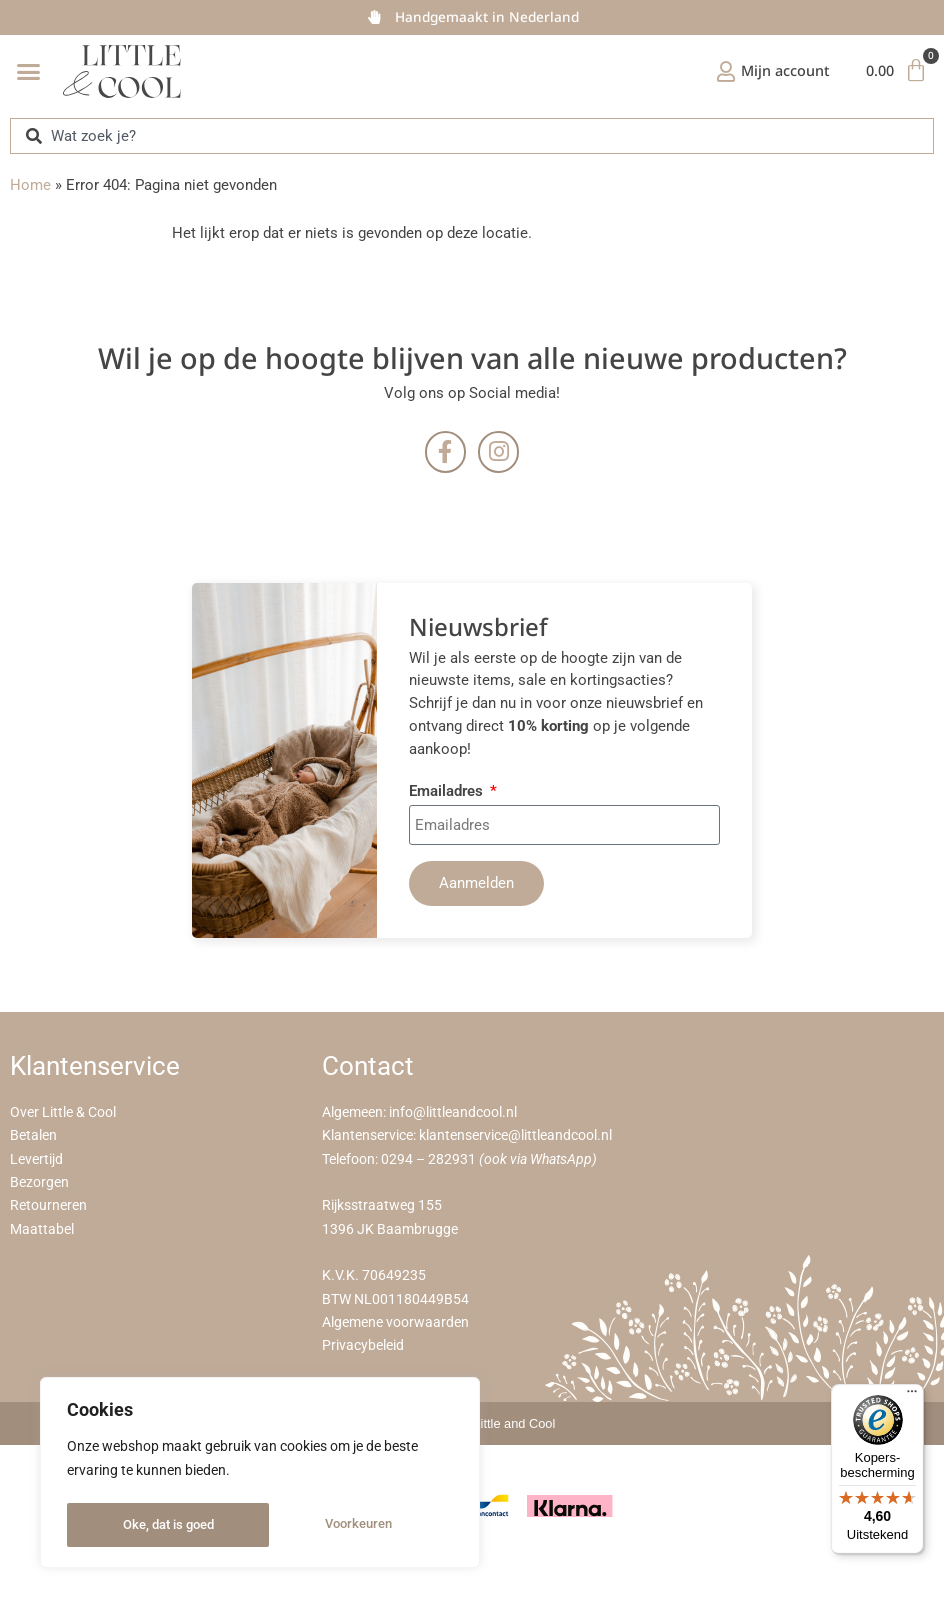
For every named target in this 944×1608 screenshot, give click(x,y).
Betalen (33, 1136)
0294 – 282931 (428, 1159)
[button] (29, 72)
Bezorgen (39, 1183)
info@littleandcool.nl (453, 1113)
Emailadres (448, 792)
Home (30, 185)
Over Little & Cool (63, 1113)
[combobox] (472, 135)
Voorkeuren (155, 1525)
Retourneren (48, 1206)
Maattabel (42, 1229)
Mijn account (779, 70)
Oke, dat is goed (351, 1525)
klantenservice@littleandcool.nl (515, 1136)
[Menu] (912, 1396)
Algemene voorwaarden (395, 1323)
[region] (260, 1475)
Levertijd (36, 1159)
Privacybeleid (363, 1346)
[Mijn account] (720, 72)
